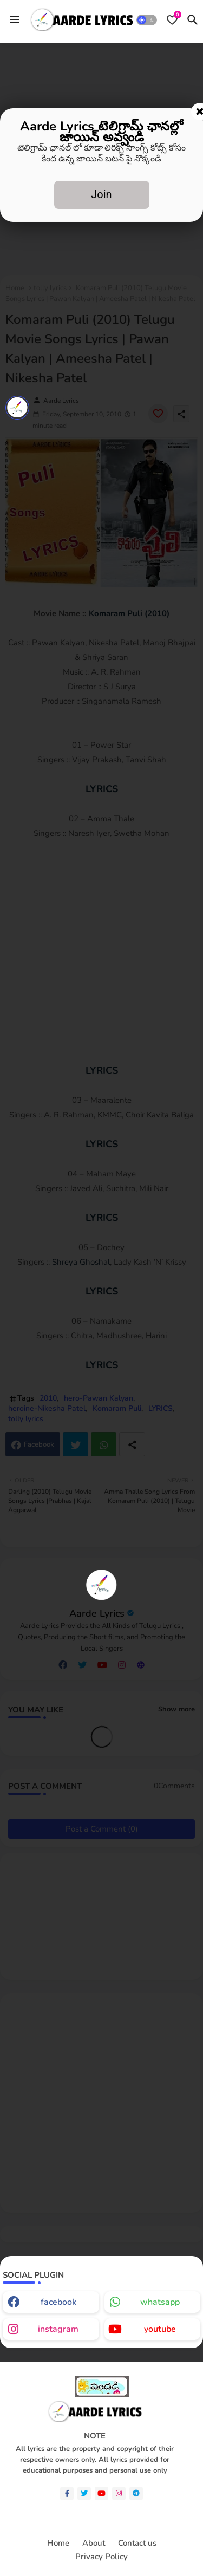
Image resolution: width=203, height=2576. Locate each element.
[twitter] (84, 2493)
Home (58, 2543)
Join (101, 194)
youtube (160, 2329)
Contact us (137, 2543)
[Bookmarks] (172, 20)
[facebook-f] (67, 2493)
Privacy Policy (101, 2557)
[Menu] (14, 20)
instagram (58, 2329)
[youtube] (101, 2493)
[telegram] (136, 2493)
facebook (58, 2302)
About (93, 2543)
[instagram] (119, 2493)
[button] (147, 20)
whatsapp (160, 2302)
